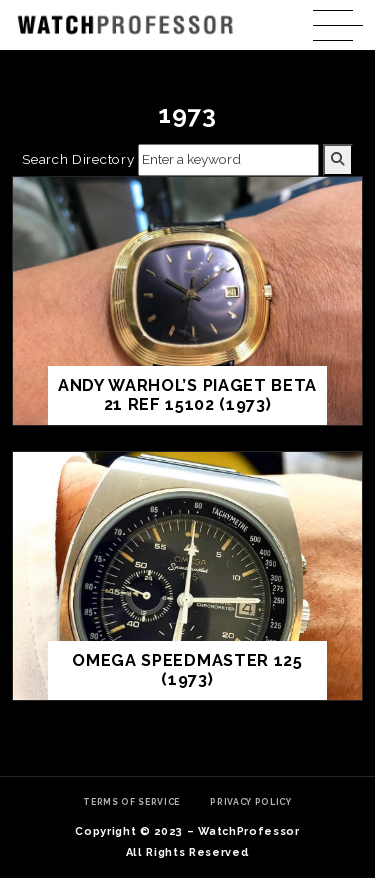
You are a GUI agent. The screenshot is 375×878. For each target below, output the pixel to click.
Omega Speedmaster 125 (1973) (187, 670)
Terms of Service (131, 802)
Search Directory (78, 159)
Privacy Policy (251, 802)
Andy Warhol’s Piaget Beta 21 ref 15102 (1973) (187, 395)
